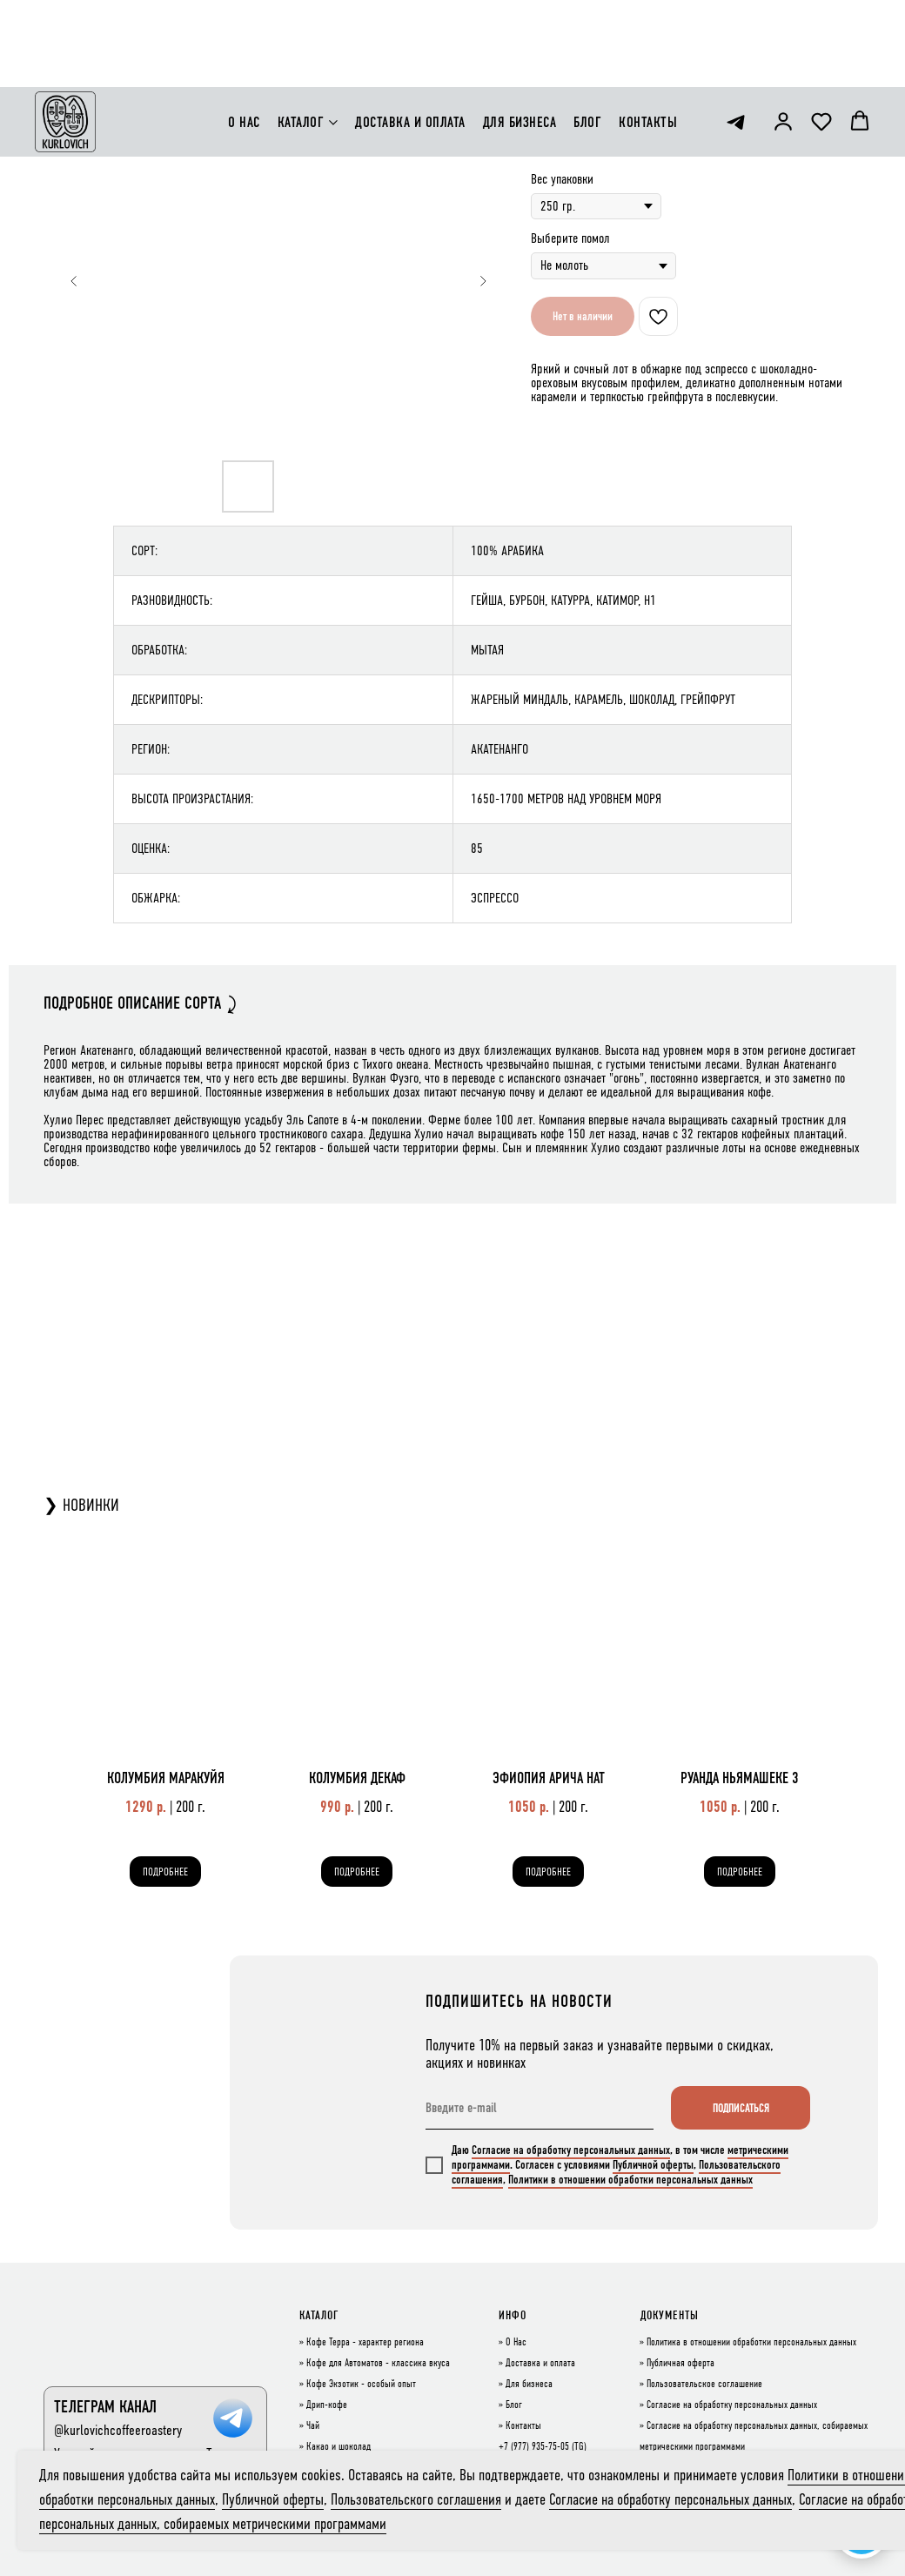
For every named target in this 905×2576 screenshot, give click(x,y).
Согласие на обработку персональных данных (571, 2150)
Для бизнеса (529, 2384)
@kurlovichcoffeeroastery (118, 2430)
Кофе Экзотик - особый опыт (361, 2384)
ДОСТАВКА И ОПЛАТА (410, 35)
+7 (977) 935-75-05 (534, 2447)
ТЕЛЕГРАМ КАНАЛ (105, 2407)
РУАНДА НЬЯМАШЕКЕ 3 (739, 1778)
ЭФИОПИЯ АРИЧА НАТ (549, 1778)
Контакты (523, 2426)
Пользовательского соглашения (416, 2499)
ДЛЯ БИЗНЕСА (520, 35)
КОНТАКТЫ (648, 35)
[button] (783, 33)
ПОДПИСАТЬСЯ (741, 2108)
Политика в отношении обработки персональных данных (751, 2343)
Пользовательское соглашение (704, 2384)
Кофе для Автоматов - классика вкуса (378, 2363)
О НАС (244, 35)
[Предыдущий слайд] (74, 281)
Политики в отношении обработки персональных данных (630, 2179)
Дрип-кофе (326, 2405)
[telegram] (736, 35)
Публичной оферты (653, 2164)
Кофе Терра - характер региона (365, 2343)
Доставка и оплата (540, 2363)
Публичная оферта (680, 2363)
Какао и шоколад (338, 2447)
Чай (312, 2426)
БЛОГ (587, 35)
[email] (540, 2108)
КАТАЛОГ (301, 35)
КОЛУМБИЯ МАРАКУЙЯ (166, 1778)
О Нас (516, 2343)
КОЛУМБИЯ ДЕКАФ (357, 1778)
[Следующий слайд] (483, 281)
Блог (514, 2405)
